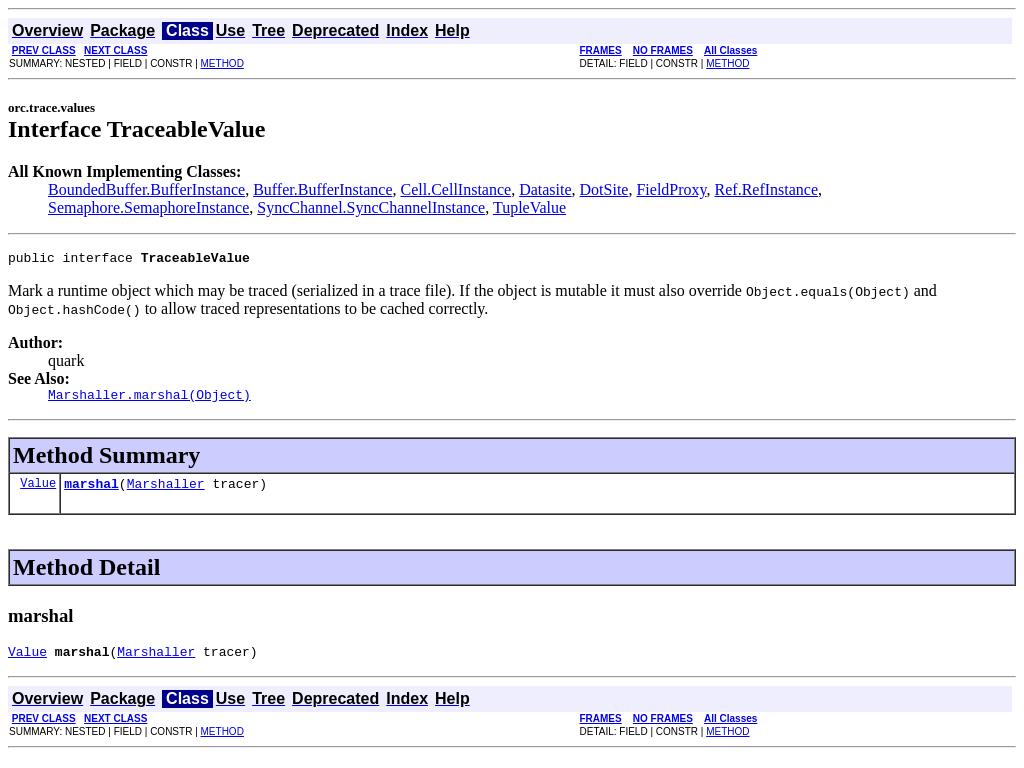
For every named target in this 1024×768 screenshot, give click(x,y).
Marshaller (166, 492)
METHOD (222, 63)
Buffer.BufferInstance (322, 189)
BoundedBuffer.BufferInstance (146, 189)
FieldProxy (671, 189)
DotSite (604, 189)
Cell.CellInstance (456, 189)
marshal (91, 492)
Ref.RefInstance (767, 189)
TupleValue (529, 207)
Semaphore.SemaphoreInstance (148, 207)
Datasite (545, 189)
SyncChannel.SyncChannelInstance (371, 207)
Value (38, 491)
